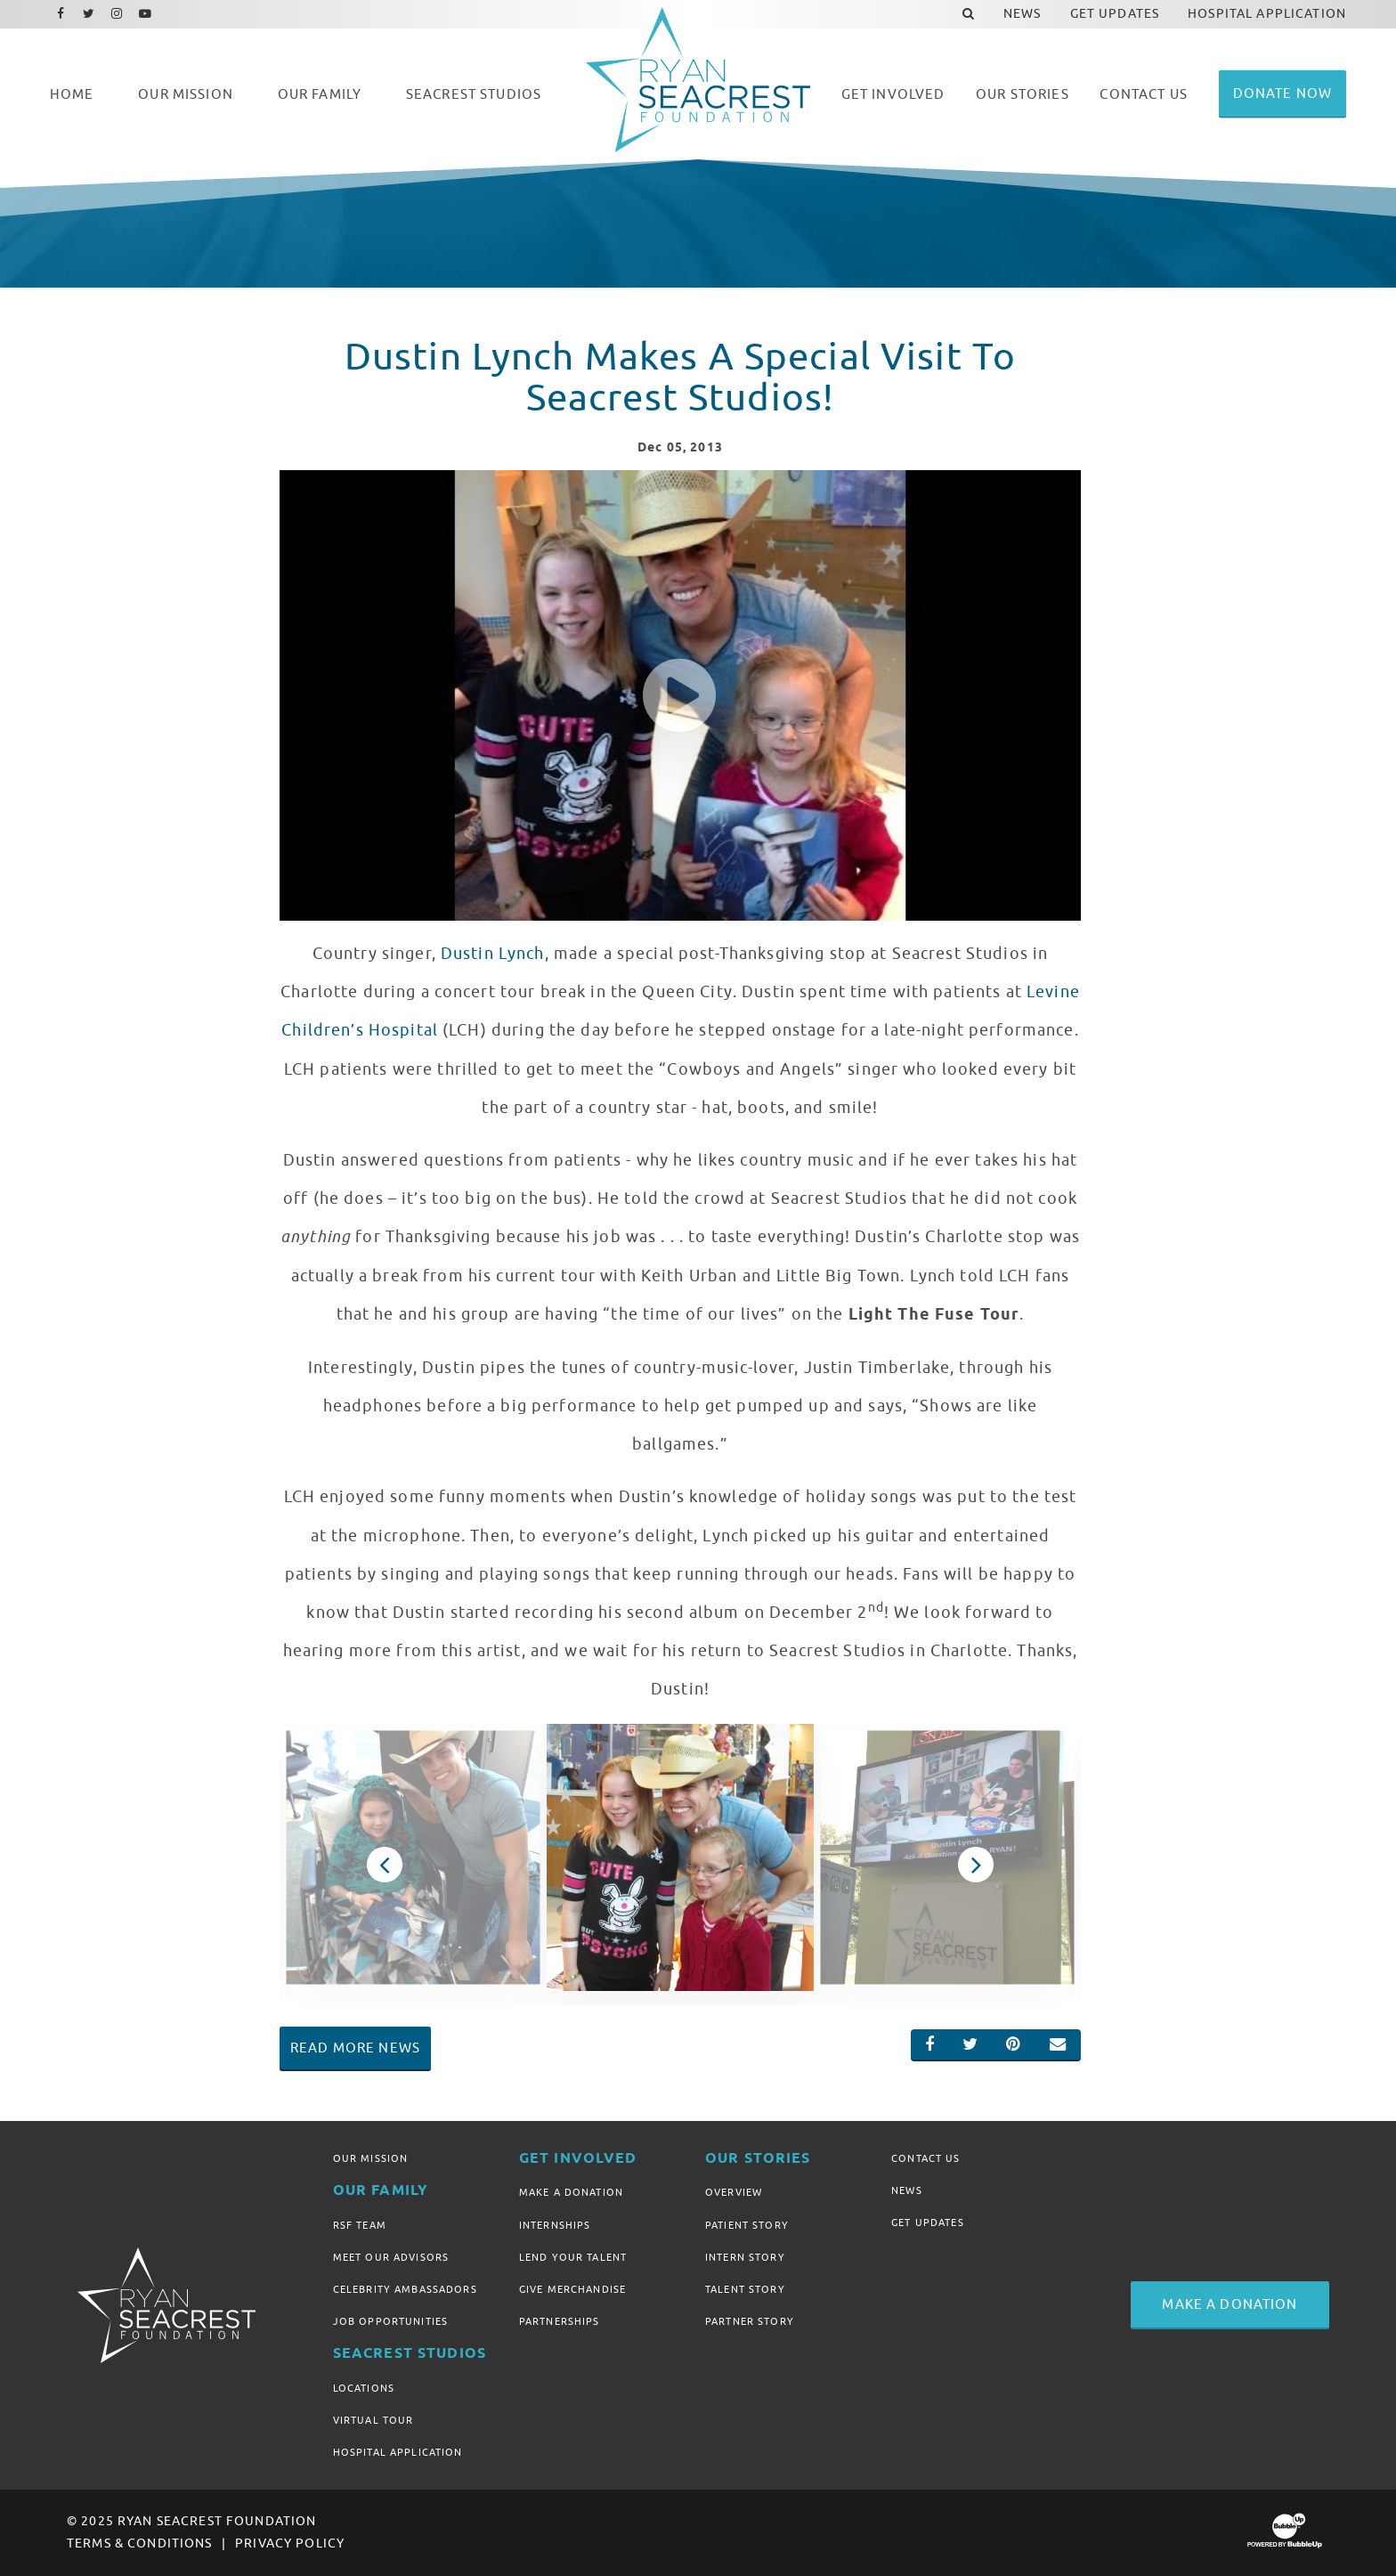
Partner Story (749, 2321)
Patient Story (747, 2225)
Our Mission (371, 2158)
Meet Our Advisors (391, 2257)
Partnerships (559, 2321)
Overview (733, 2192)
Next (976, 1864)
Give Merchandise (572, 2289)
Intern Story (745, 2257)
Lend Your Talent (573, 2257)
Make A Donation (571, 2192)
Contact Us (925, 2158)
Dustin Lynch (493, 953)
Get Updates (927, 2222)
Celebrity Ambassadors (405, 2289)
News (906, 2190)
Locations (363, 2388)
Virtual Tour (373, 2420)
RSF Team (359, 2225)
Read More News (355, 2048)
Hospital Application (398, 2452)
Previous (384, 1864)
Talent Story (745, 2289)
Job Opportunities (390, 2321)
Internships (555, 2225)
